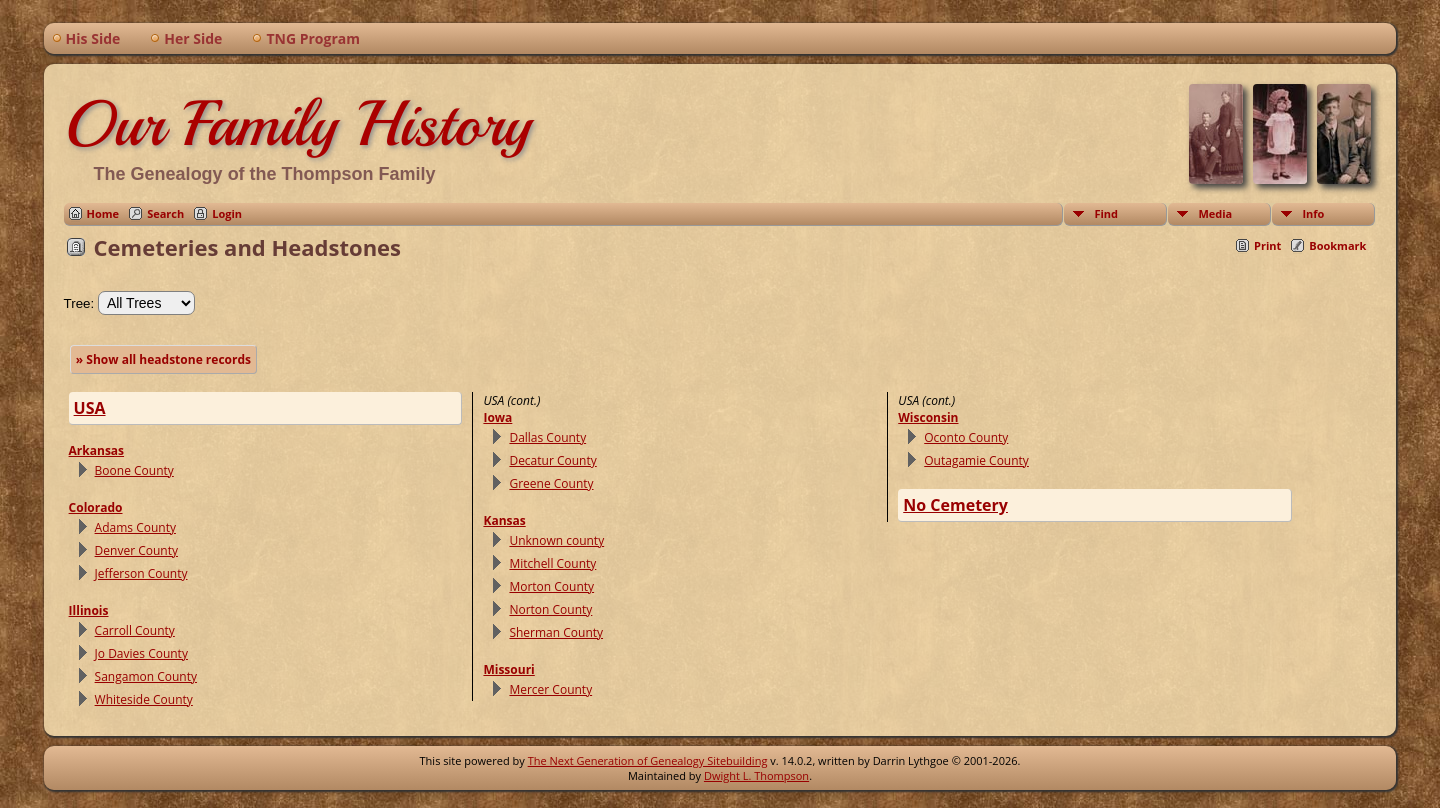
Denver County (136, 550)
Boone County (134, 470)
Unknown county (556, 540)
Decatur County (552, 460)
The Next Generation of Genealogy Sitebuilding (648, 760)
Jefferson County (141, 573)
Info (1313, 213)
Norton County (550, 609)
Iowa (497, 417)
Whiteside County (144, 699)
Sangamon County (146, 676)
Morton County (551, 586)
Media (1215, 213)
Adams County (135, 527)
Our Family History (297, 124)
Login (227, 213)
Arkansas (96, 450)
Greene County (551, 483)
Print (1267, 245)
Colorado (96, 507)
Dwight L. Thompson (756, 775)
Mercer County (550, 689)
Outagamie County (976, 460)
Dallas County (547, 437)
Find (1106, 213)
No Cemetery (955, 505)
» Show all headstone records (163, 359)
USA (90, 408)
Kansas (504, 520)
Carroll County (135, 630)
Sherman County (556, 632)
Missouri (508, 669)
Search (165, 213)
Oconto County (966, 437)
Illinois (89, 610)
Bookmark (1337, 245)
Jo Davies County (141, 653)
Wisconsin (928, 417)
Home (103, 213)
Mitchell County (552, 563)
